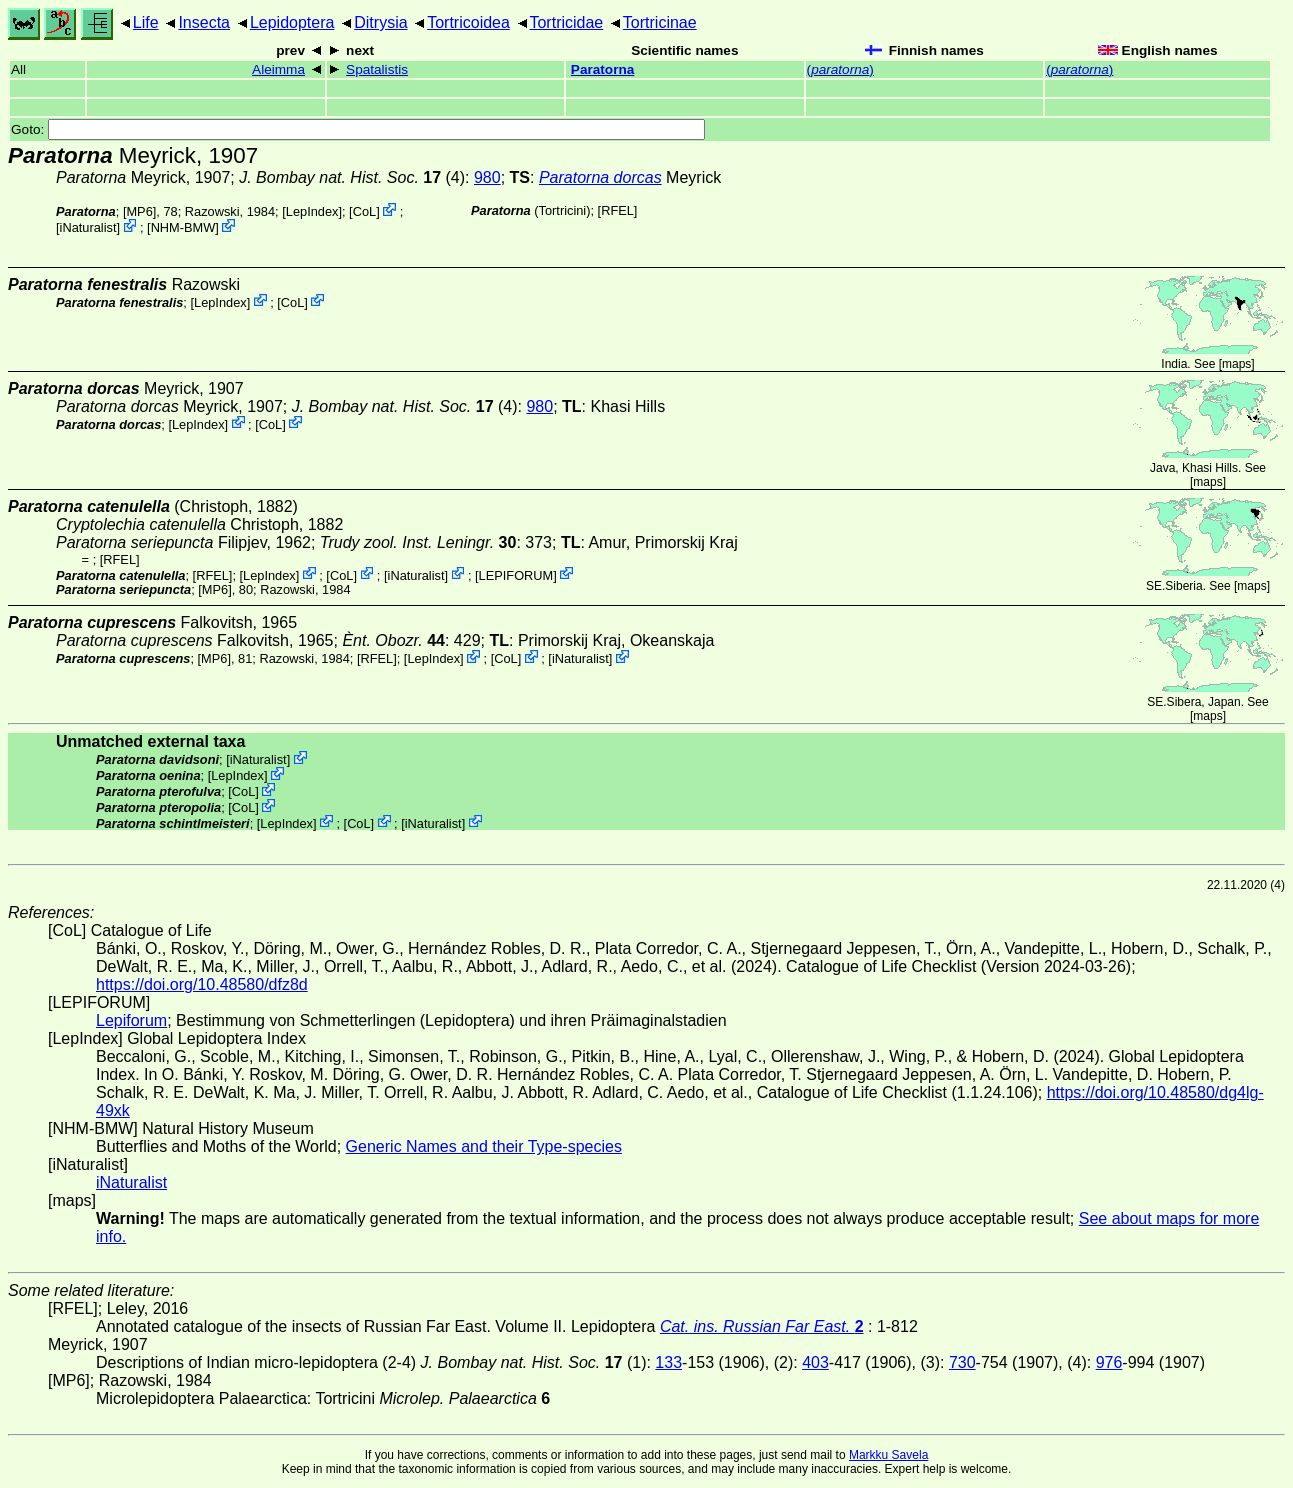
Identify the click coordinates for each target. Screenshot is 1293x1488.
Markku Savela (888, 1455)
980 (487, 177)
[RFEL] (618, 210)
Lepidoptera (292, 22)
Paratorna (602, 69)
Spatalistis (377, 69)
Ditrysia (380, 22)
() (840, 69)
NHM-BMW (183, 227)
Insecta (204, 22)
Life (146, 22)
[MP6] (139, 211)
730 (962, 1362)
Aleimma (278, 69)
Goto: (358, 129)
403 (815, 1362)
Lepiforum (131, 1020)
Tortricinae (660, 22)
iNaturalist (88, 227)
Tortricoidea (468, 22)
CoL (364, 211)
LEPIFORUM (516, 574)
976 (1109, 1362)
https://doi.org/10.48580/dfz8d (202, 984)
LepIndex (312, 211)
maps (1236, 364)
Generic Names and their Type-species (484, 1146)
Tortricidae (566, 22)
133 (668, 1362)
